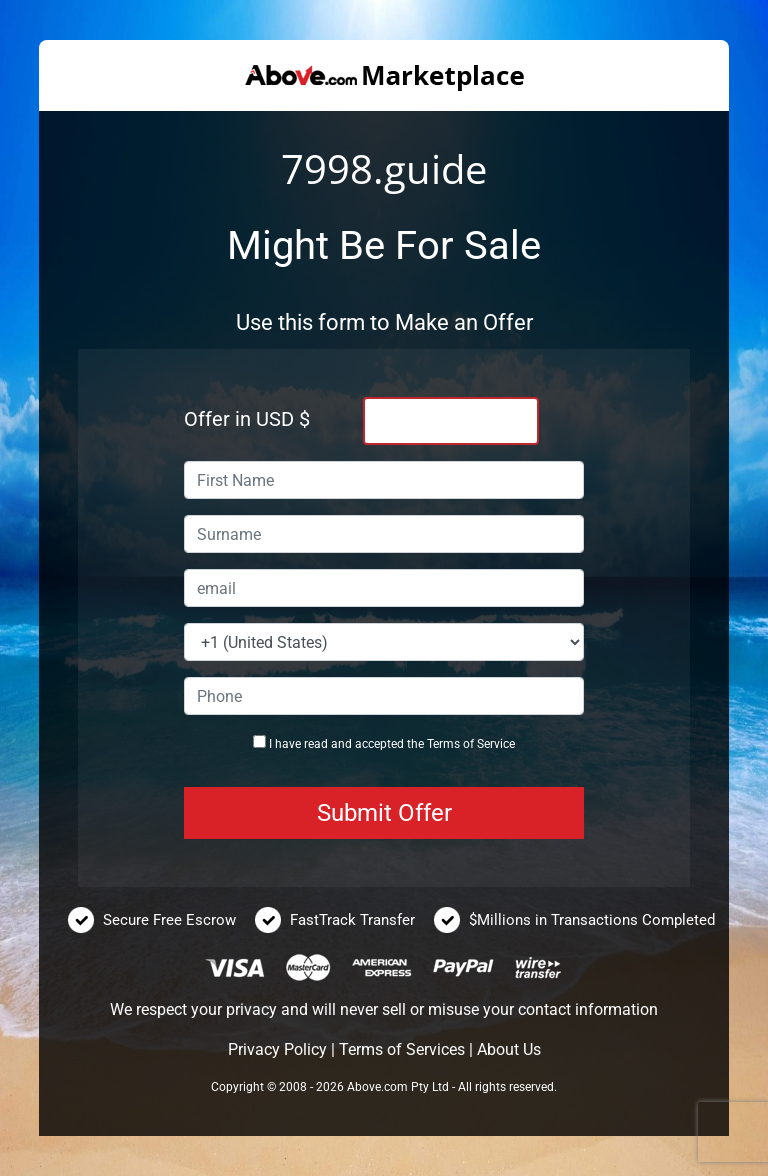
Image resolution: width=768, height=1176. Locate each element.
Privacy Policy (277, 1049)
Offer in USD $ (247, 419)
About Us (509, 1049)
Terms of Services (402, 1049)
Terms (443, 744)
